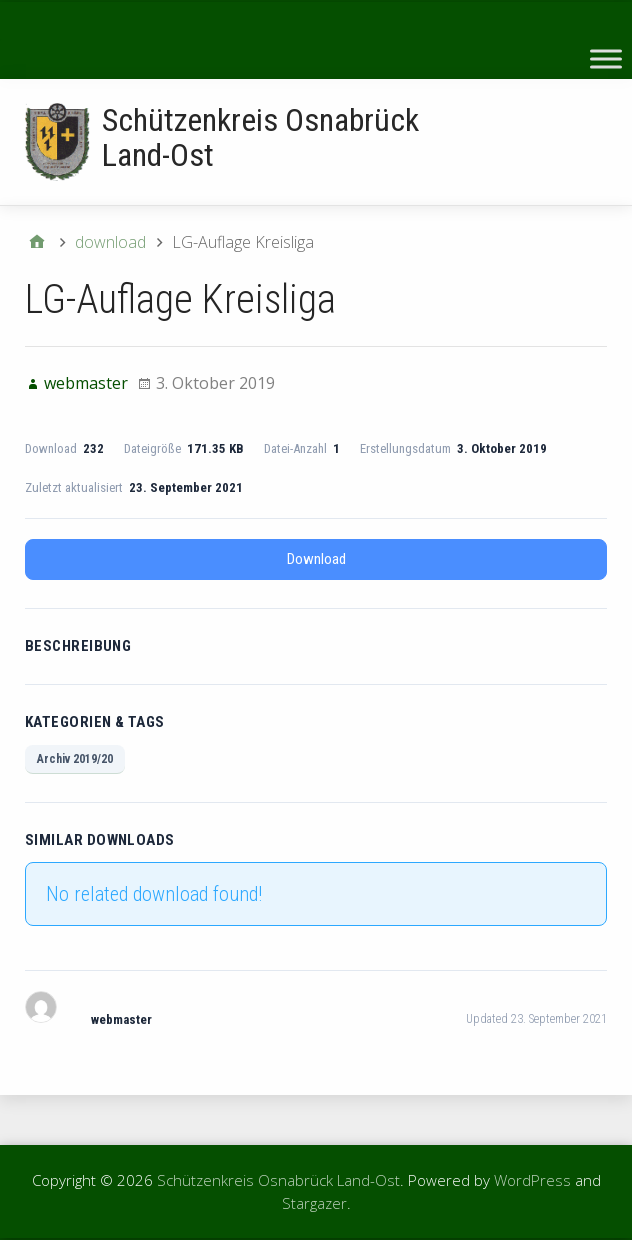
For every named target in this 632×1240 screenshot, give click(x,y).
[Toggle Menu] (606, 58)
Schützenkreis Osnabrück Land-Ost (260, 137)
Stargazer (314, 1203)
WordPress (532, 1180)
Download (316, 559)
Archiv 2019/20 (75, 759)
